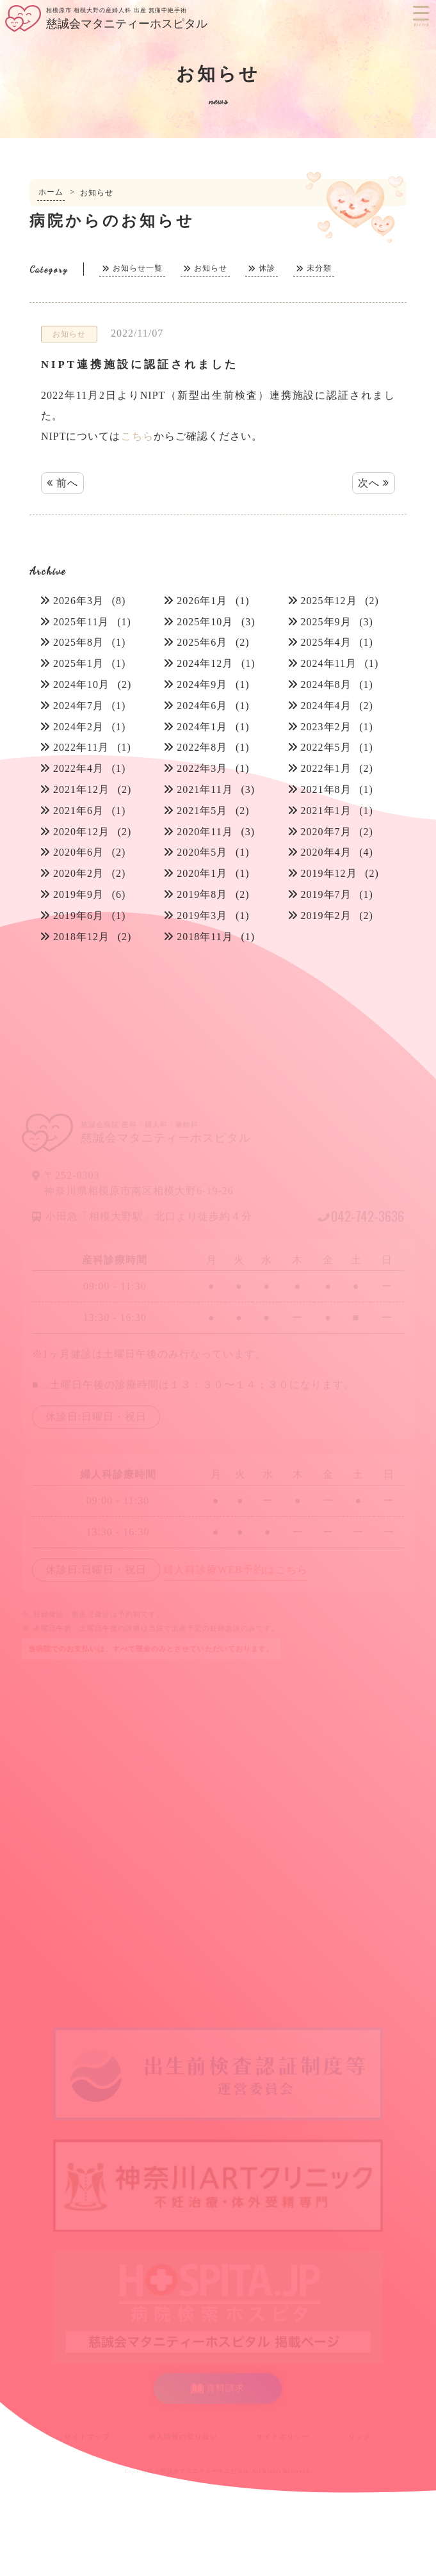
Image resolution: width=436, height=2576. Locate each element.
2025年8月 (78, 642)
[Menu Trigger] (421, 13)
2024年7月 (78, 705)
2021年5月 (202, 810)
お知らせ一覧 (138, 268)
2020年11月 (204, 831)
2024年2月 (78, 726)
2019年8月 (202, 894)
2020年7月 (326, 831)
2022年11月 (81, 747)
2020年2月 (78, 873)
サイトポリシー (283, 2436)
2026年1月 (202, 600)
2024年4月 (326, 705)
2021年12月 (81, 789)
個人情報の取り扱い (183, 2436)
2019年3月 (202, 915)
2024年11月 (329, 663)
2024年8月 (326, 684)
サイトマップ (87, 2436)
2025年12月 (329, 600)
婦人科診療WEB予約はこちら (235, 1569)
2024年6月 (202, 705)
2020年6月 (78, 852)
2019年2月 (326, 915)
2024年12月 (205, 663)
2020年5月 (202, 852)
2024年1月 (202, 726)
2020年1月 (202, 873)
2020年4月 (326, 852)
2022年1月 (326, 768)
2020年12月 (81, 831)
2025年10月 (205, 621)
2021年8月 (326, 789)
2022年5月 (326, 747)
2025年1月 (78, 663)
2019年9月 (78, 894)
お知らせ (210, 268)
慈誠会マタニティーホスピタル (205, 2471)
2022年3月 (202, 768)
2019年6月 (78, 915)
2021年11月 (204, 789)
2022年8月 (202, 747)
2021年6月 (78, 810)
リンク (359, 2436)
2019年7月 (326, 894)
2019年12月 (329, 873)
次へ (373, 482)
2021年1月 (326, 810)
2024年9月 (202, 684)
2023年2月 (326, 726)
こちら (137, 436)
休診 (267, 268)
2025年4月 (326, 642)
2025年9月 (326, 621)
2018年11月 (204, 936)
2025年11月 (81, 621)
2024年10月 (81, 684)
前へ (62, 482)
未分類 (319, 268)
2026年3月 (78, 600)
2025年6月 (202, 642)
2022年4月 (78, 768)
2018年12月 (81, 936)
